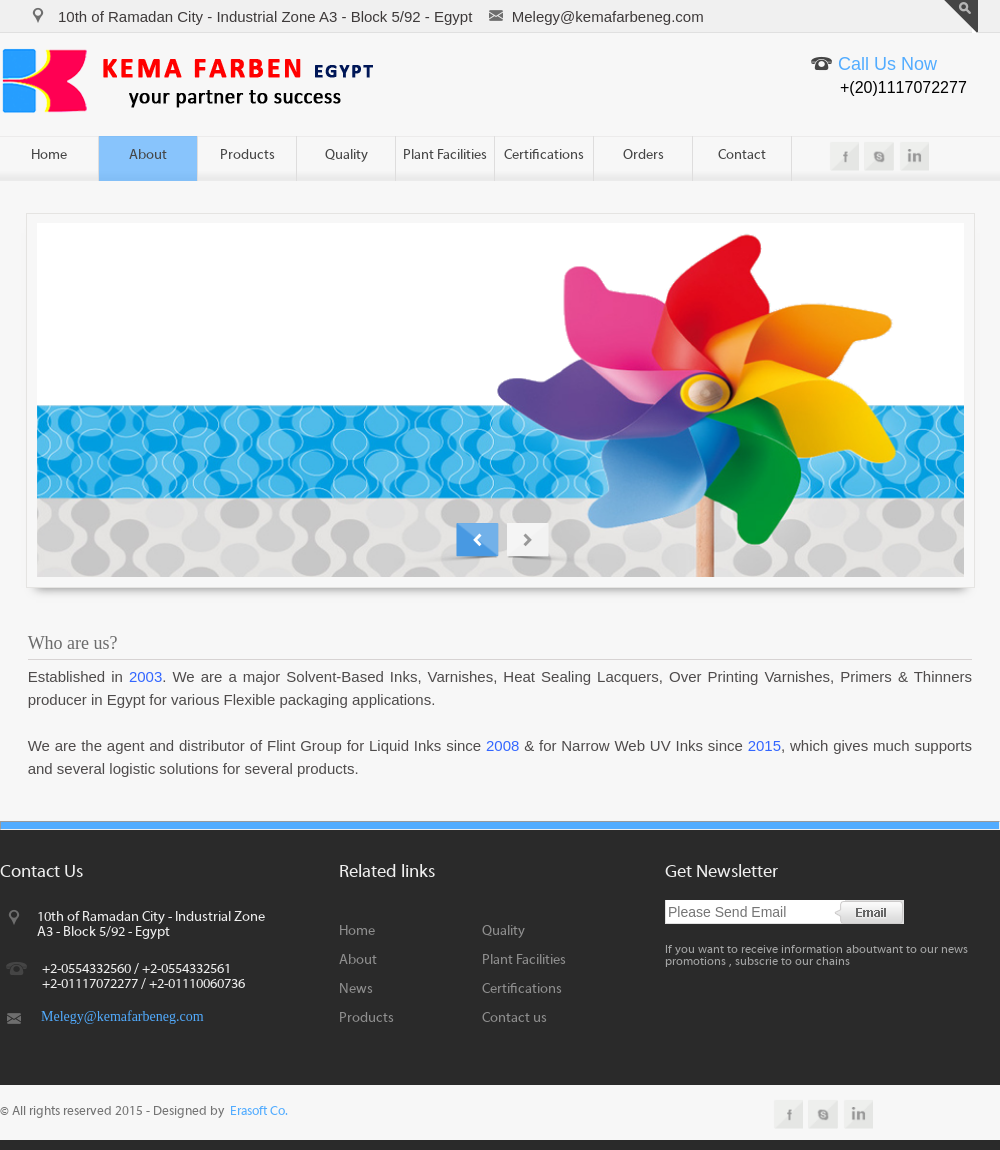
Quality (346, 155)
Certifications (544, 155)
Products (247, 155)
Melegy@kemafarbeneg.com (122, 1016)
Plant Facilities (445, 155)
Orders (643, 155)
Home (49, 155)
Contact (742, 155)
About (148, 155)
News (356, 989)
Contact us (514, 1018)
